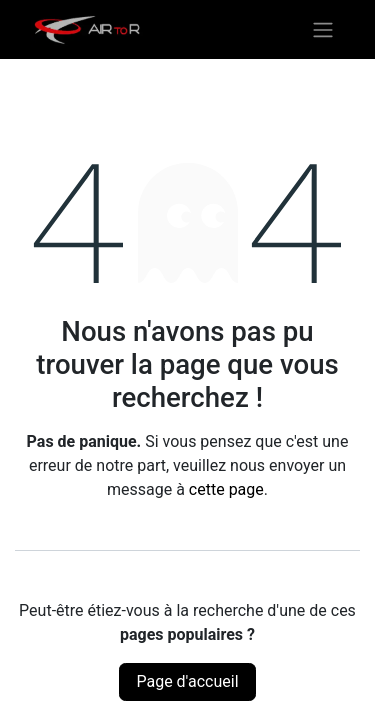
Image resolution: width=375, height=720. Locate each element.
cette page (226, 489)
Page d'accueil (187, 681)
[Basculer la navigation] (323, 29)
